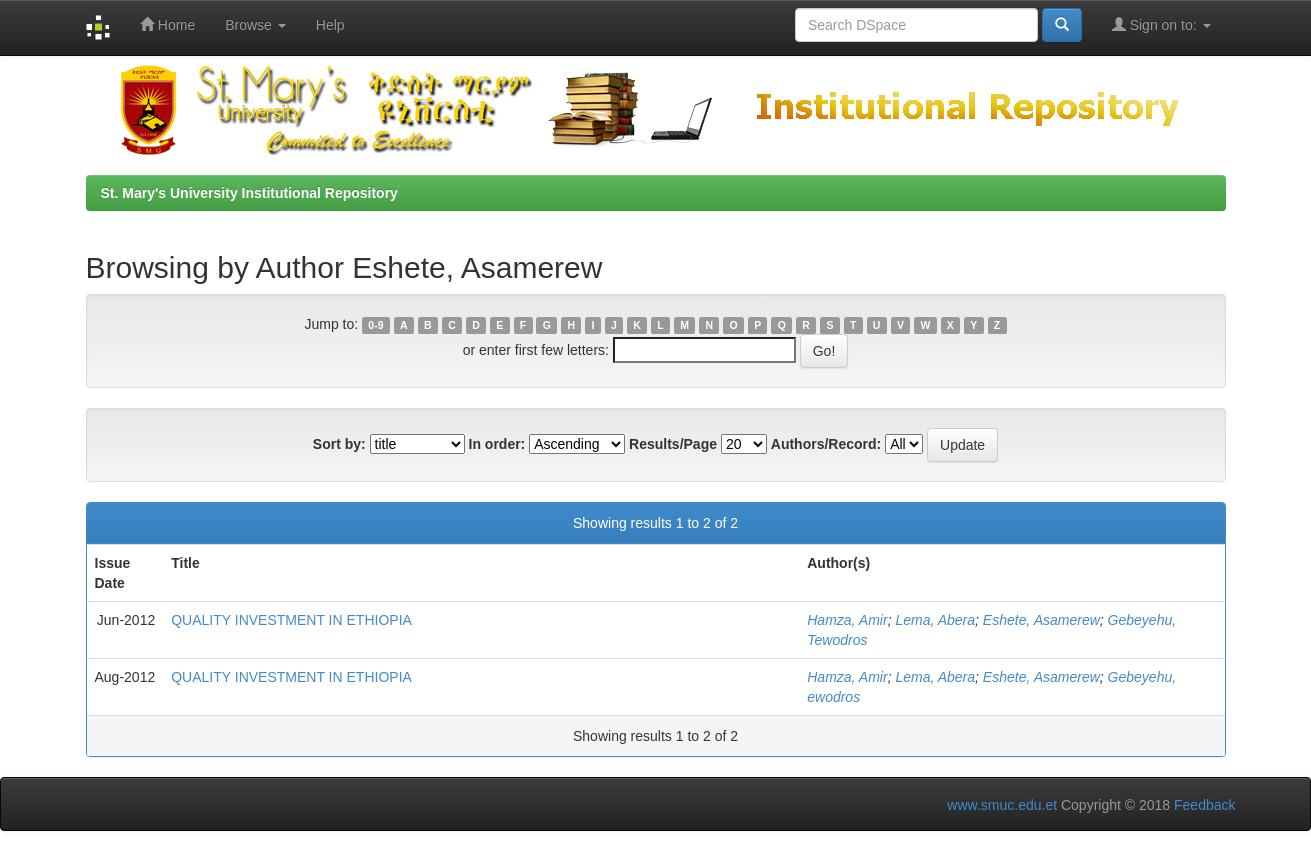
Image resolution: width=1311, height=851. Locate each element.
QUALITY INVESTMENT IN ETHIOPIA (291, 620)
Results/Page (673, 444)
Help (330, 25)
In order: (497, 444)
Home (167, 24)
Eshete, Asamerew (1041, 620)
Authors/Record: (826, 444)
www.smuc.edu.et (1002, 805)
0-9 (375, 325)
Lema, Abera (935, 620)
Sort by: (339, 444)
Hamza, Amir (847, 620)
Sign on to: (1161, 24)
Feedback (1204, 805)
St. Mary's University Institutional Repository (249, 193)
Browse (255, 25)
